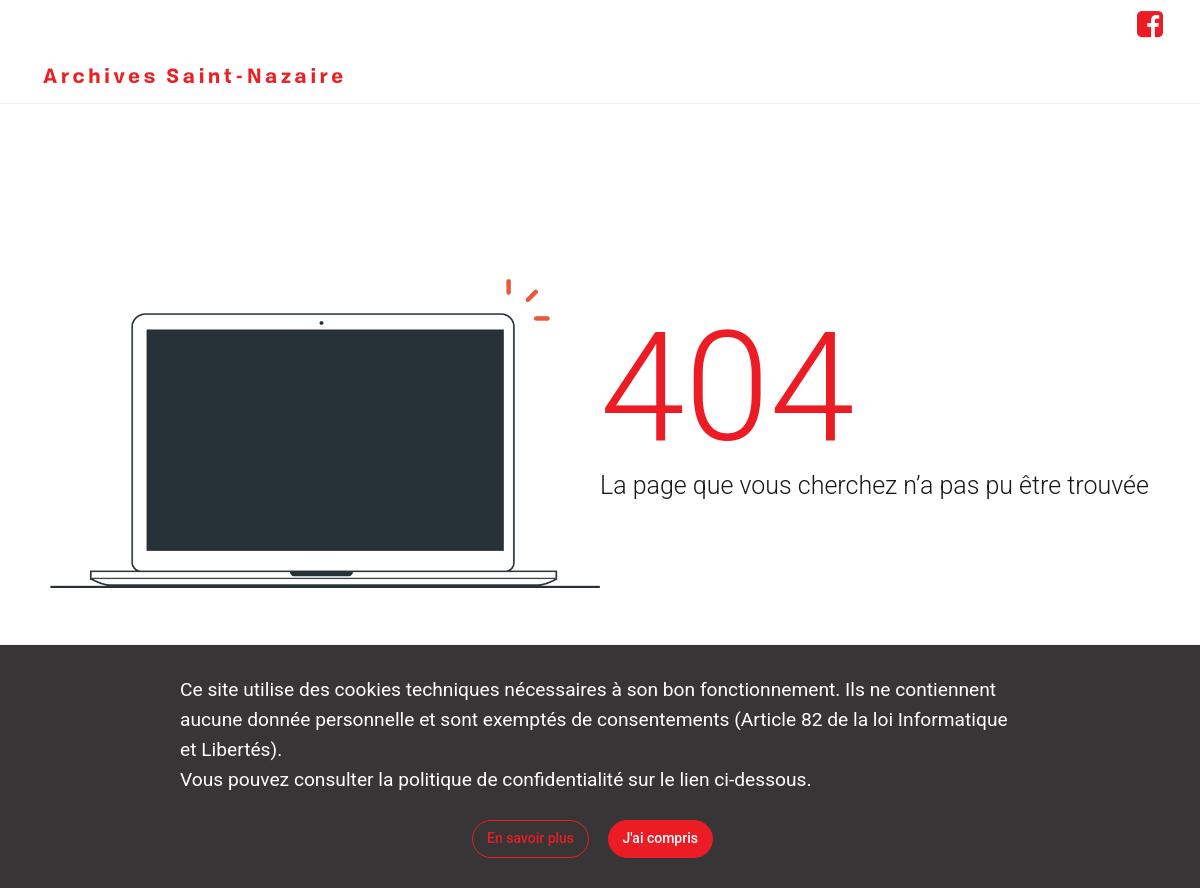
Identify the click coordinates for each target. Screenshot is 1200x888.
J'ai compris (660, 838)
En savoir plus (530, 838)
